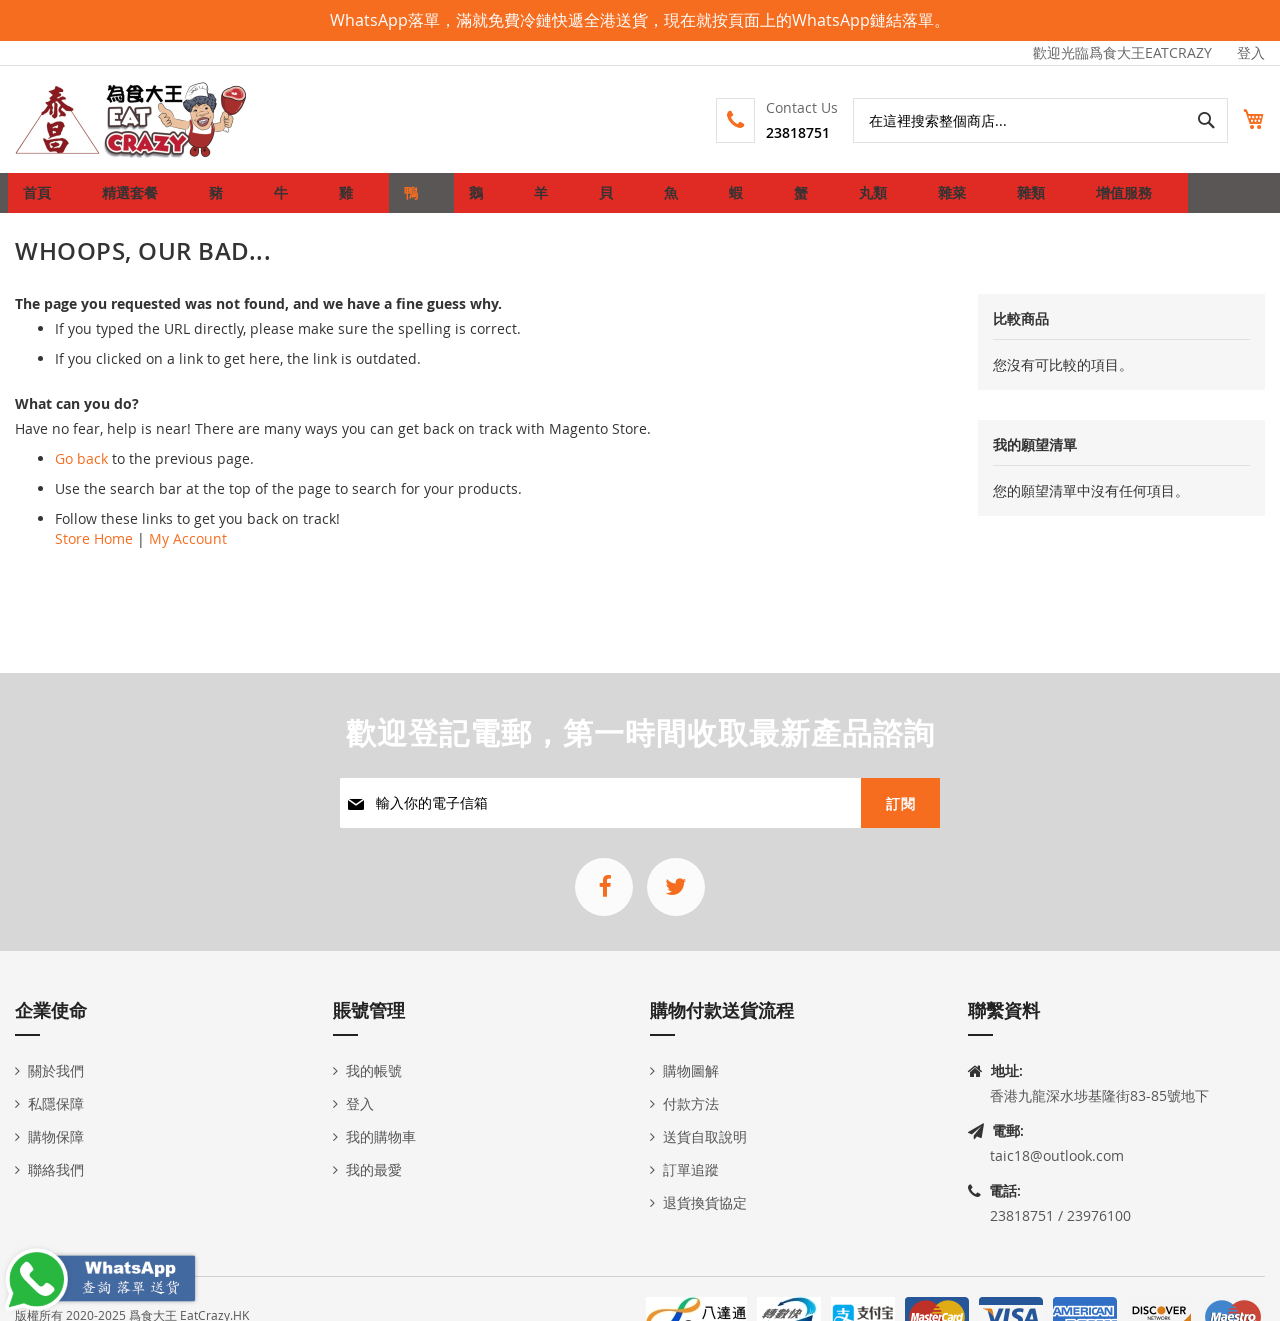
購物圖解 (691, 1070)
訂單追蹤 (691, 1169)
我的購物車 (381, 1136)
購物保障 (56, 1136)
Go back (81, 474)
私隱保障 (56, 1103)
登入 (1251, 52)
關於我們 (56, 1070)
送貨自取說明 (705, 1136)
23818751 (776, 132)
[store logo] (132, 119)
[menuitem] (126, 201)
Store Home (94, 554)
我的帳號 (374, 1070)
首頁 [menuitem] (42, 200)
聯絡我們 (56, 1169)
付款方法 (691, 1103)
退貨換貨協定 (705, 1202)
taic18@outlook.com (1057, 1155)
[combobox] (1018, 120)
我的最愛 (374, 1169)
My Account (188, 554)
